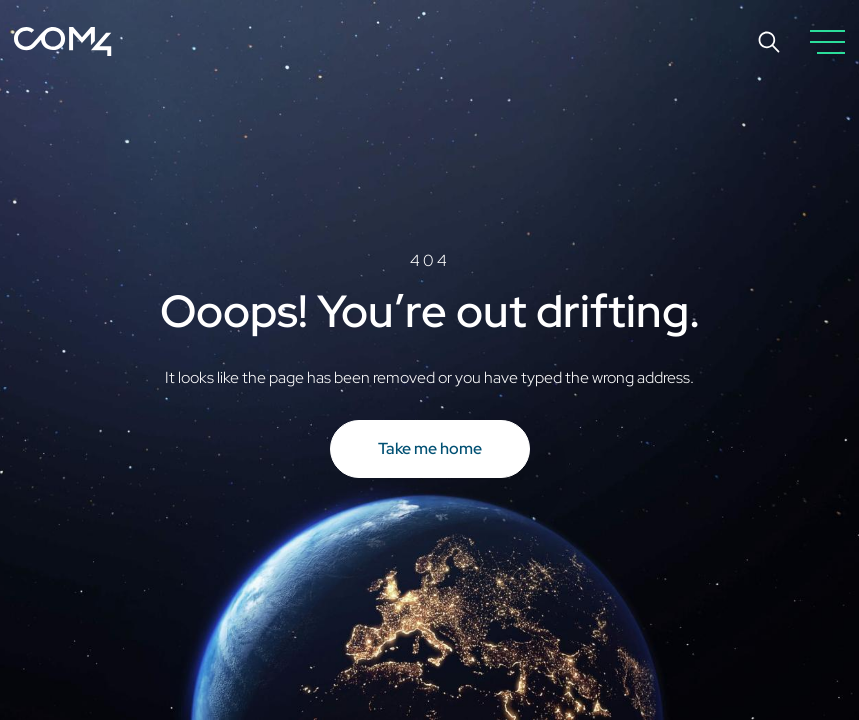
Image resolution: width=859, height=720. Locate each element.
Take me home (430, 448)
